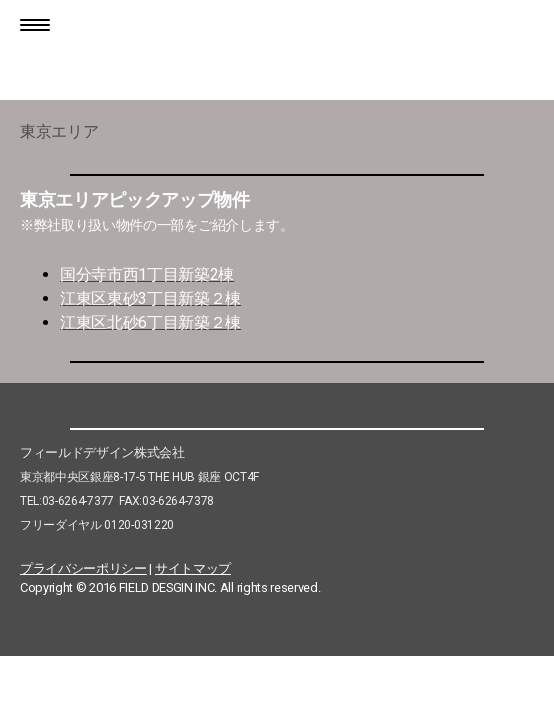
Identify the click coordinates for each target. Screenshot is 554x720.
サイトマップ (193, 568)
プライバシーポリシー (83, 568)
